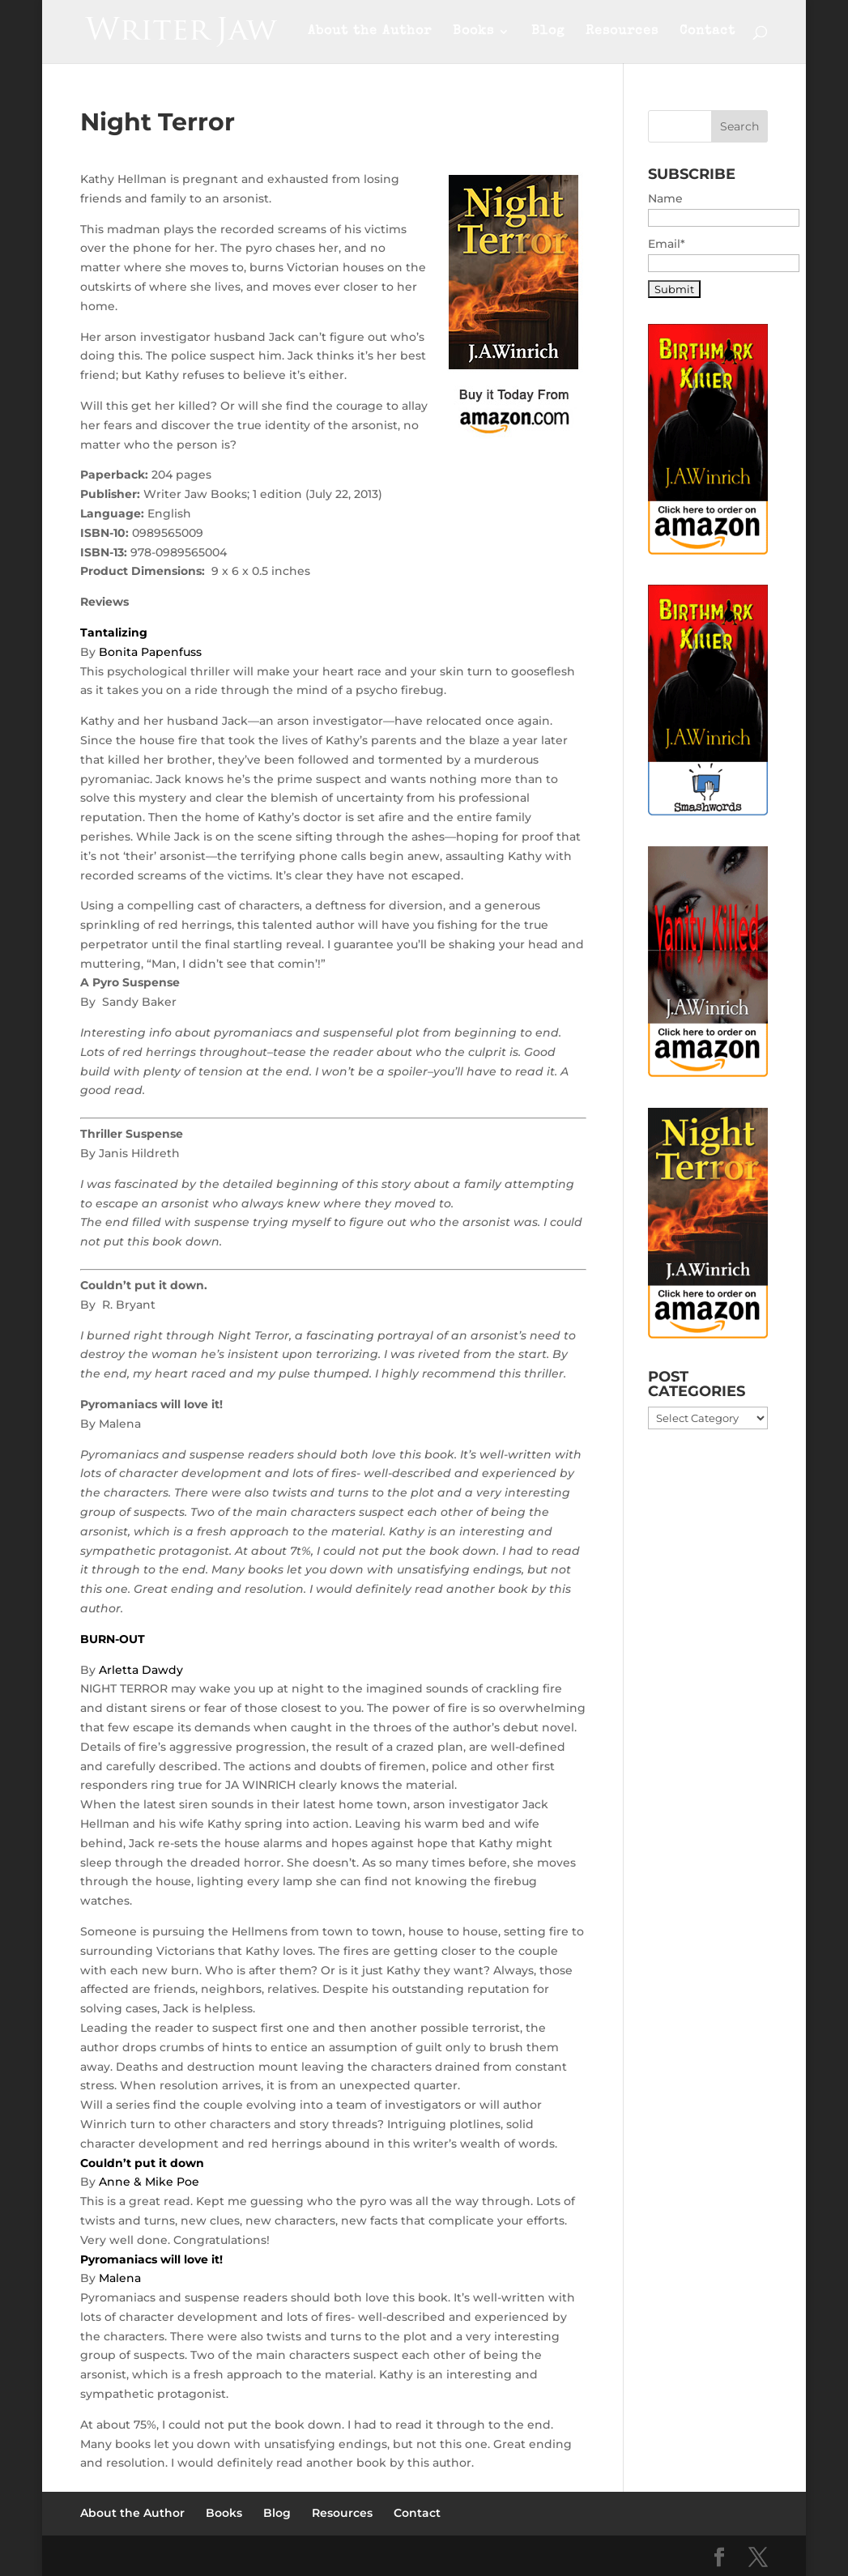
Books (473, 32)
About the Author (370, 32)
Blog (548, 32)
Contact (707, 32)
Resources (622, 32)
